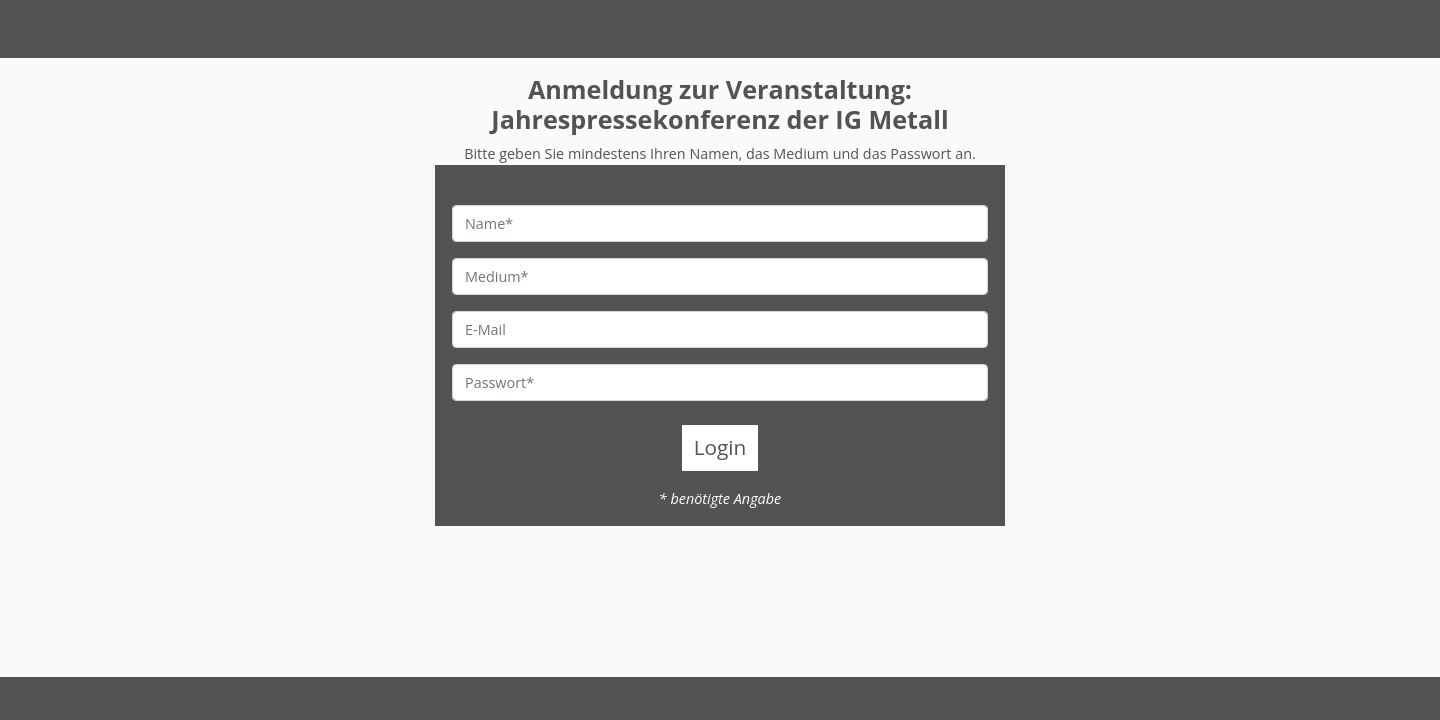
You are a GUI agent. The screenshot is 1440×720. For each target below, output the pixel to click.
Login (720, 447)
